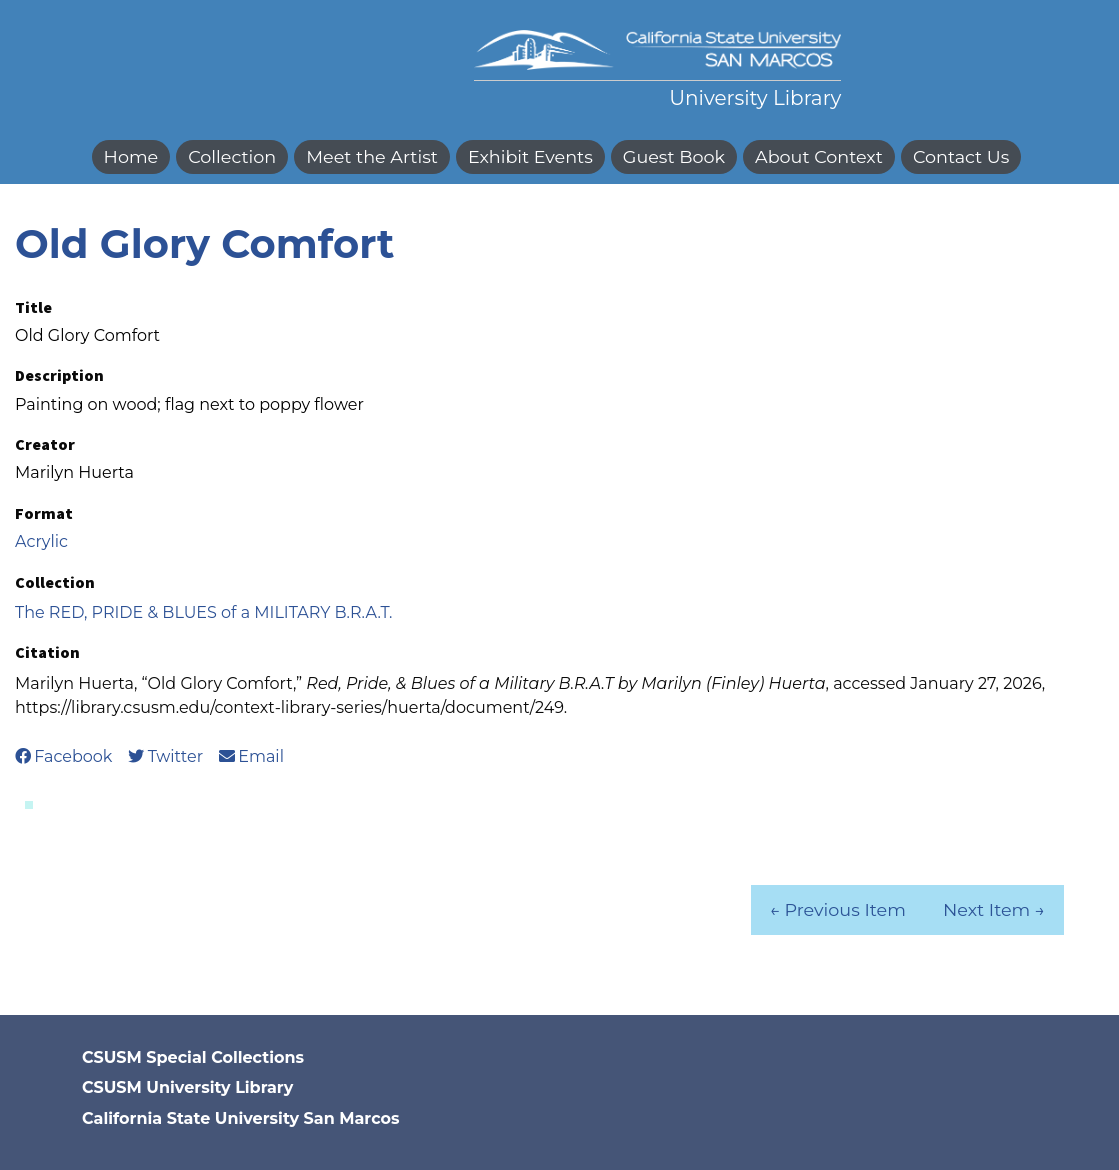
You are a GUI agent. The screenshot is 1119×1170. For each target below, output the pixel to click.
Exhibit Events (530, 156)
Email (251, 756)
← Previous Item (837, 909)
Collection (232, 156)
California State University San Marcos (240, 1118)
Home (131, 156)
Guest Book (674, 156)
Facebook (63, 756)
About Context (819, 156)
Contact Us (961, 156)
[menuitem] (134, 157)
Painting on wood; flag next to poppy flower (189, 404)
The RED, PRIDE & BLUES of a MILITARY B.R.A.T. (204, 612)
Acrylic (41, 541)
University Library (755, 98)
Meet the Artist (372, 156)
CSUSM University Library (187, 1087)
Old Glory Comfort (204, 243)
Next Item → (994, 909)
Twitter (165, 756)
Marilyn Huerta (74, 472)
